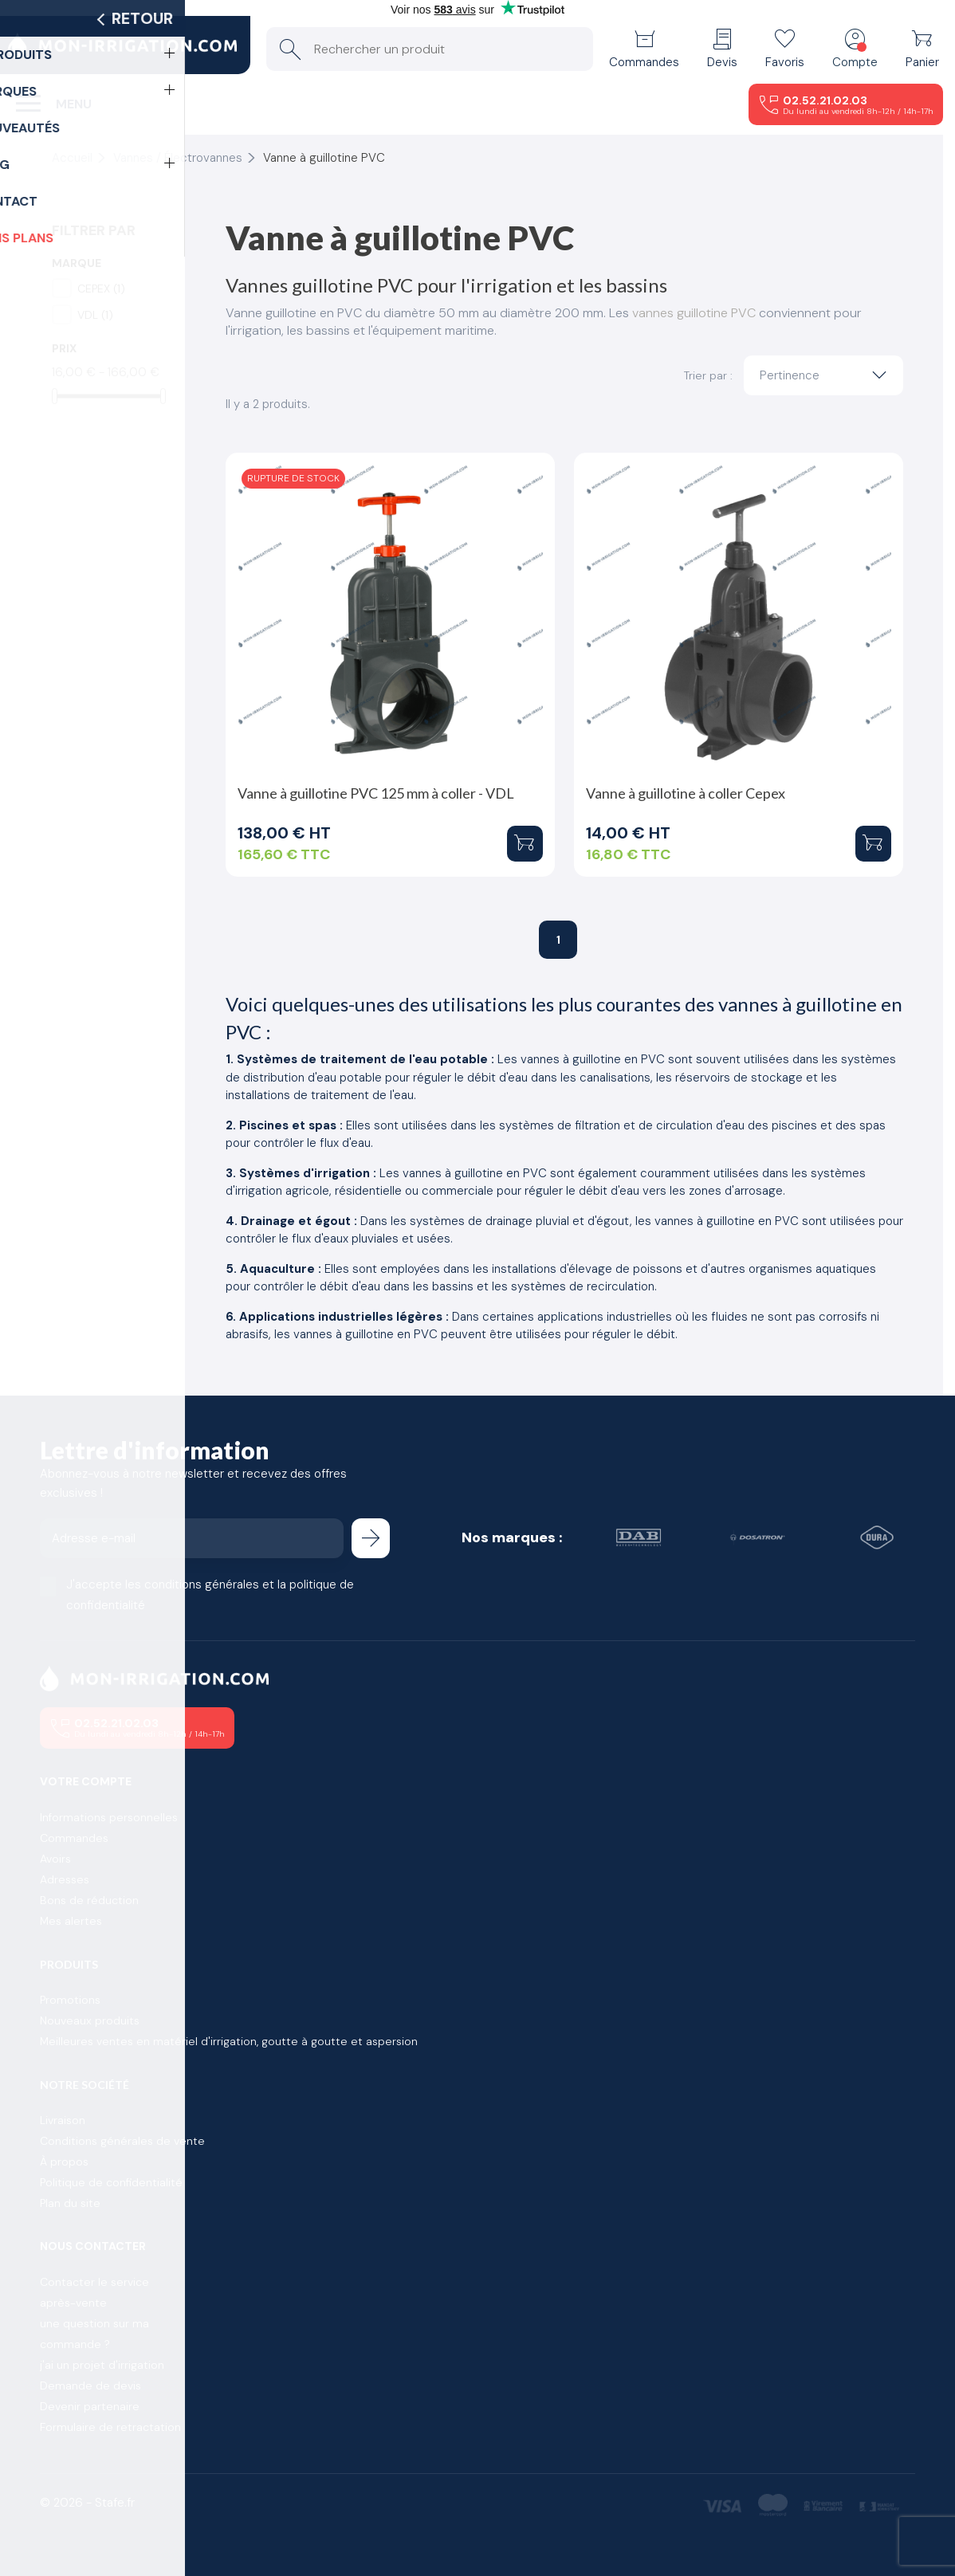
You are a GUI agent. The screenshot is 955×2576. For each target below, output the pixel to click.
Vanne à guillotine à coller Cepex (685, 793)
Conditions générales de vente (122, 2141)
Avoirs (55, 1859)
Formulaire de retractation (110, 2427)
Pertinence (827, 375)
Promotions (70, 2000)
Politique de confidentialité (111, 2182)
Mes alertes (71, 1921)
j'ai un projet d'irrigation (102, 2365)
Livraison (62, 2120)
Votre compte (86, 1781)
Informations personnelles (109, 1817)
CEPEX (101, 288)
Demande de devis (90, 2385)
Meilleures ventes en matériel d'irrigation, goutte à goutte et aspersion (229, 2041)
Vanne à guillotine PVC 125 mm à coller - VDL (376, 793)
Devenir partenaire (90, 2406)
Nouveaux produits (90, 2020)
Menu (74, 104)
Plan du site (70, 2203)
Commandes (74, 1838)
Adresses (64, 1879)
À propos (64, 2161)
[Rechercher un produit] (429, 49)
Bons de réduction (89, 1900)
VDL (95, 315)
